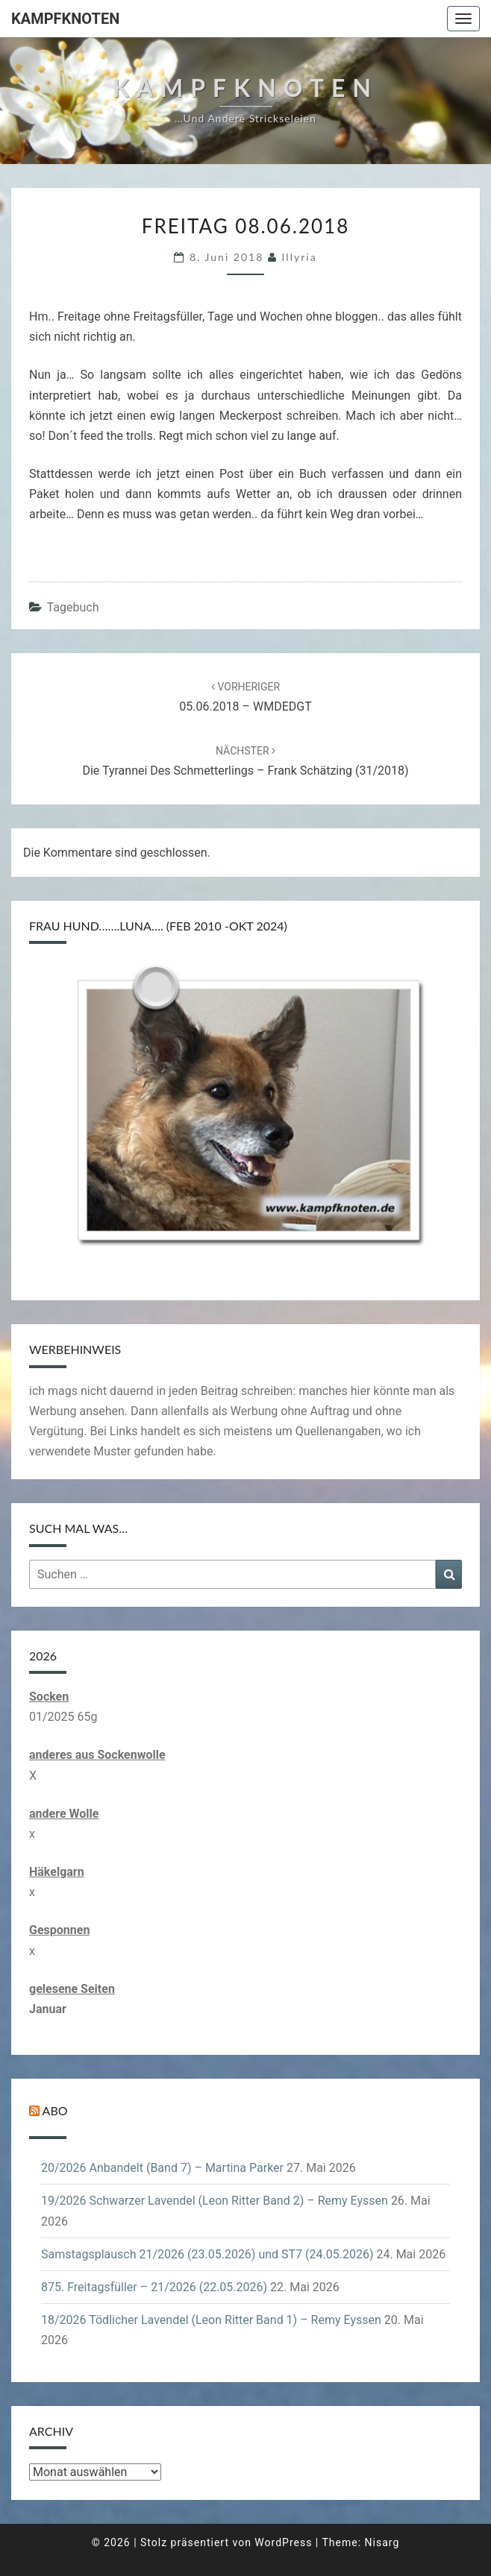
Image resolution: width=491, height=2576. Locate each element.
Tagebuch (73, 607)
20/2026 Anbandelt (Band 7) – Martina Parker (162, 2168)
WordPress (283, 2542)
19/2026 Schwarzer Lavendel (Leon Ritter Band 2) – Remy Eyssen (214, 2201)
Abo (55, 2110)
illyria (299, 257)
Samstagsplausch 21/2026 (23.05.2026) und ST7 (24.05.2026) (207, 2254)
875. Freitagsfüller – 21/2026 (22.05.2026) (154, 2287)
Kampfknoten (65, 19)
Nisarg (382, 2542)
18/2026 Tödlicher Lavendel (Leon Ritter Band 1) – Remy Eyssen (211, 2320)
